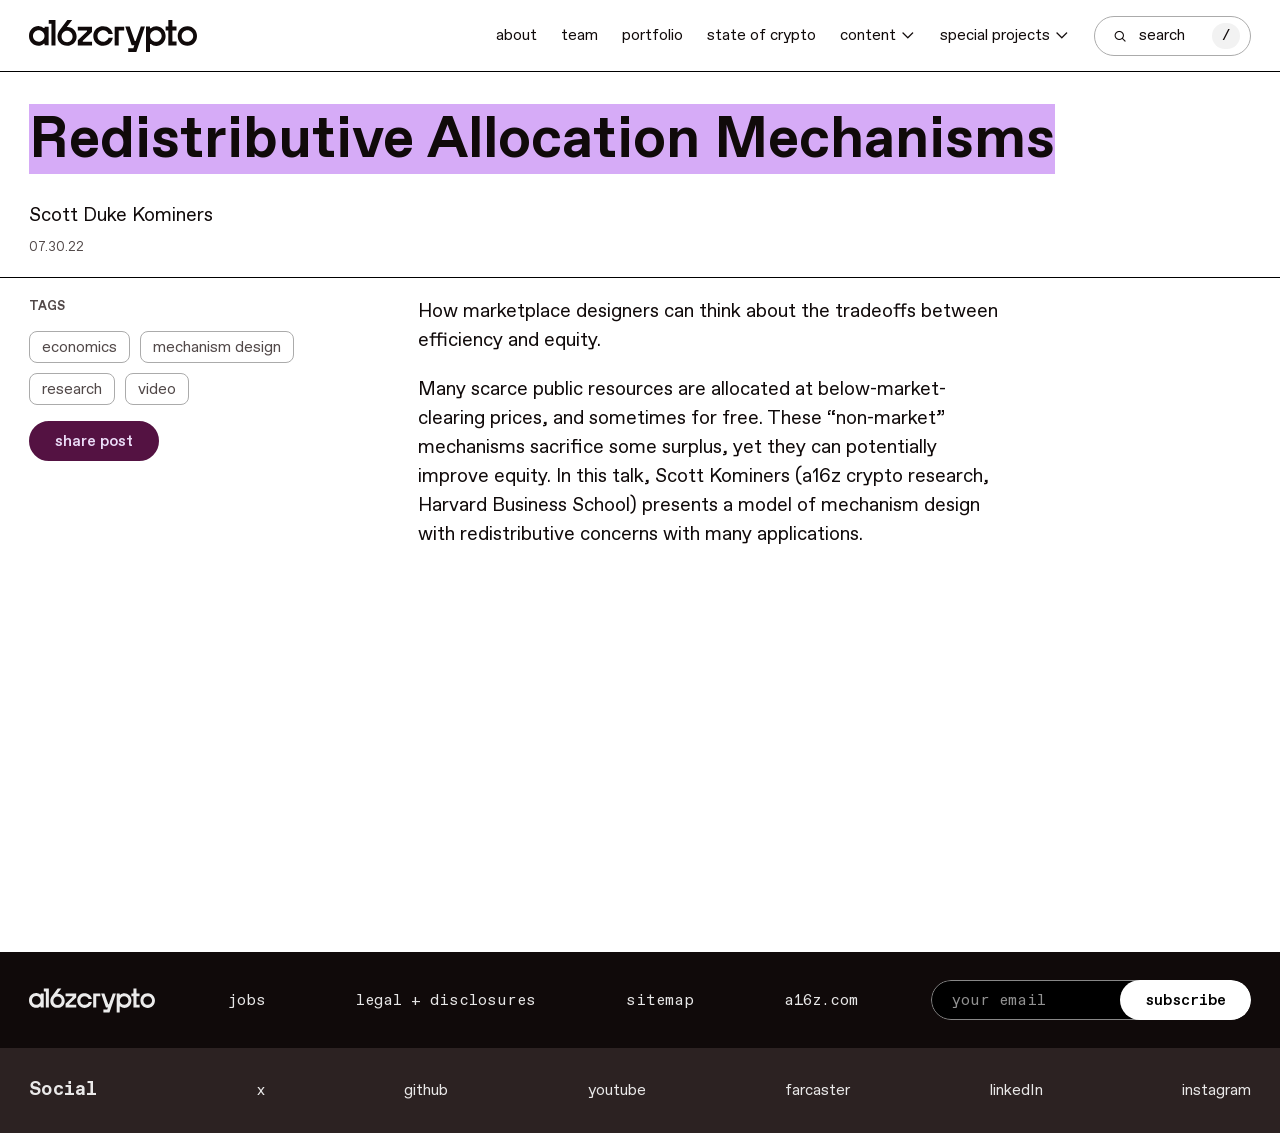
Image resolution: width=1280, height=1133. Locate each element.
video (157, 389)
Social (63, 1090)
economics (79, 347)
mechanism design (217, 347)
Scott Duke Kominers (121, 216)
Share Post (94, 441)
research (72, 389)
